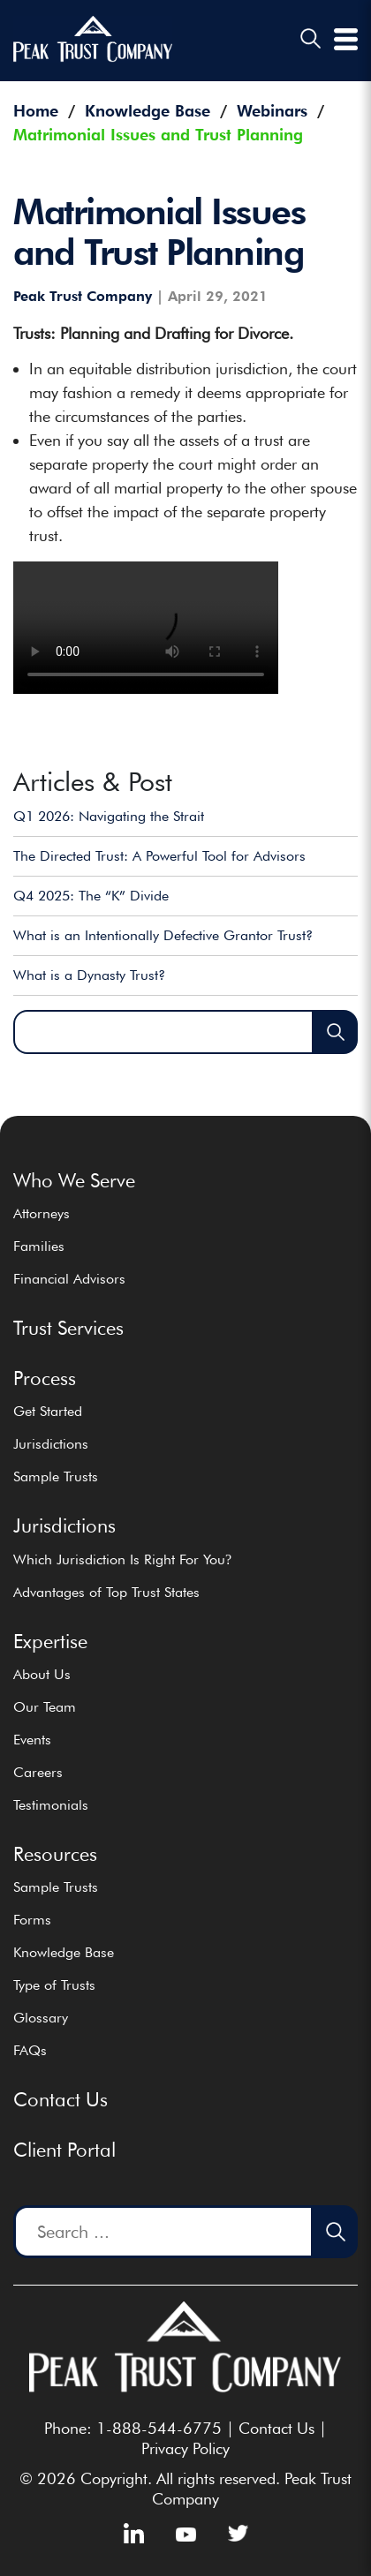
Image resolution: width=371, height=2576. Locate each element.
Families (38, 1246)
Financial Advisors (69, 1278)
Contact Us (60, 2099)
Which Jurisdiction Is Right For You (122, 1559)
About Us (42, 1674)
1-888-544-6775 (159, 2428)
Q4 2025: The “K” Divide (91, 895)
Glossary (40, 2017)
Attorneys (41, 1213)
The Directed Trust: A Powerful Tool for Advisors (159, 855)
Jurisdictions (50, 1443)
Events (32, 1739)
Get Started (47, 1411)
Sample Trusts (55, 1476)
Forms (32, 1919)
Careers (38, 1772)
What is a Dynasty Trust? (89, 975)
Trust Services (68, 1327)
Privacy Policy (185, 2448)
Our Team (44, 1707)
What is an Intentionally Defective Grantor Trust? (163, 935)
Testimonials (50, 1804)
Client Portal (64, 2149)
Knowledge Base (63, 1952)
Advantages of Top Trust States (106, 1592)
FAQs (30, 2050)
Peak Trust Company (82, 297)
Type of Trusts (54, 1985)
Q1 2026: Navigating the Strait (108, 816)
